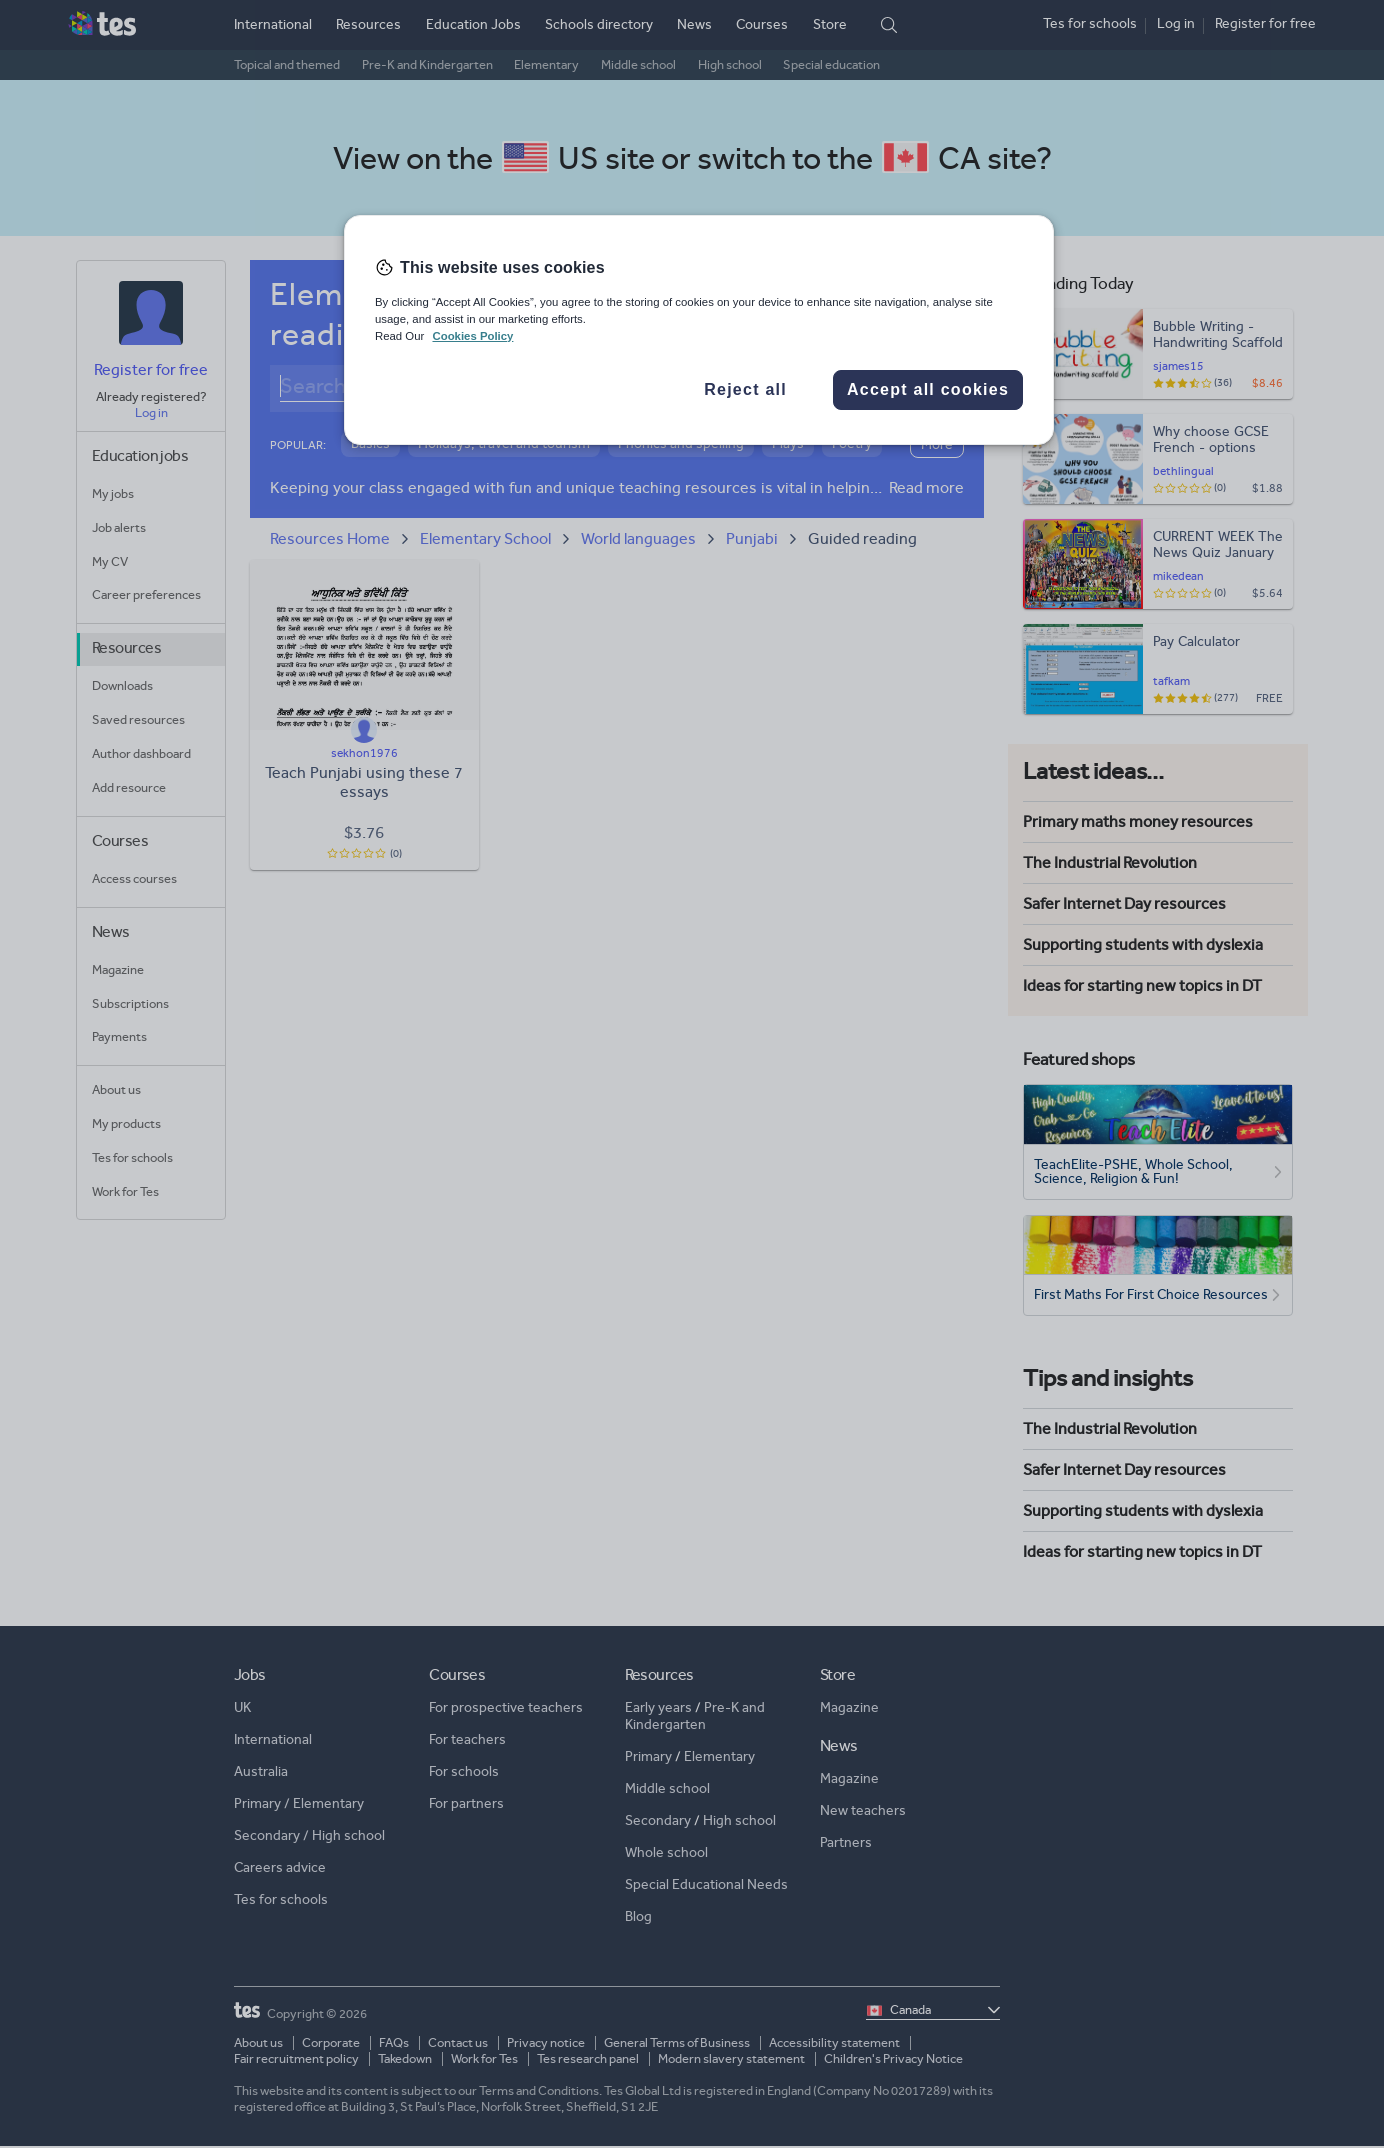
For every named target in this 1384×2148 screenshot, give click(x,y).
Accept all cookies (928, 389)
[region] (699, 330)
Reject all (745, 389)
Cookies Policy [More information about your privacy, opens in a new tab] (472, 336)
